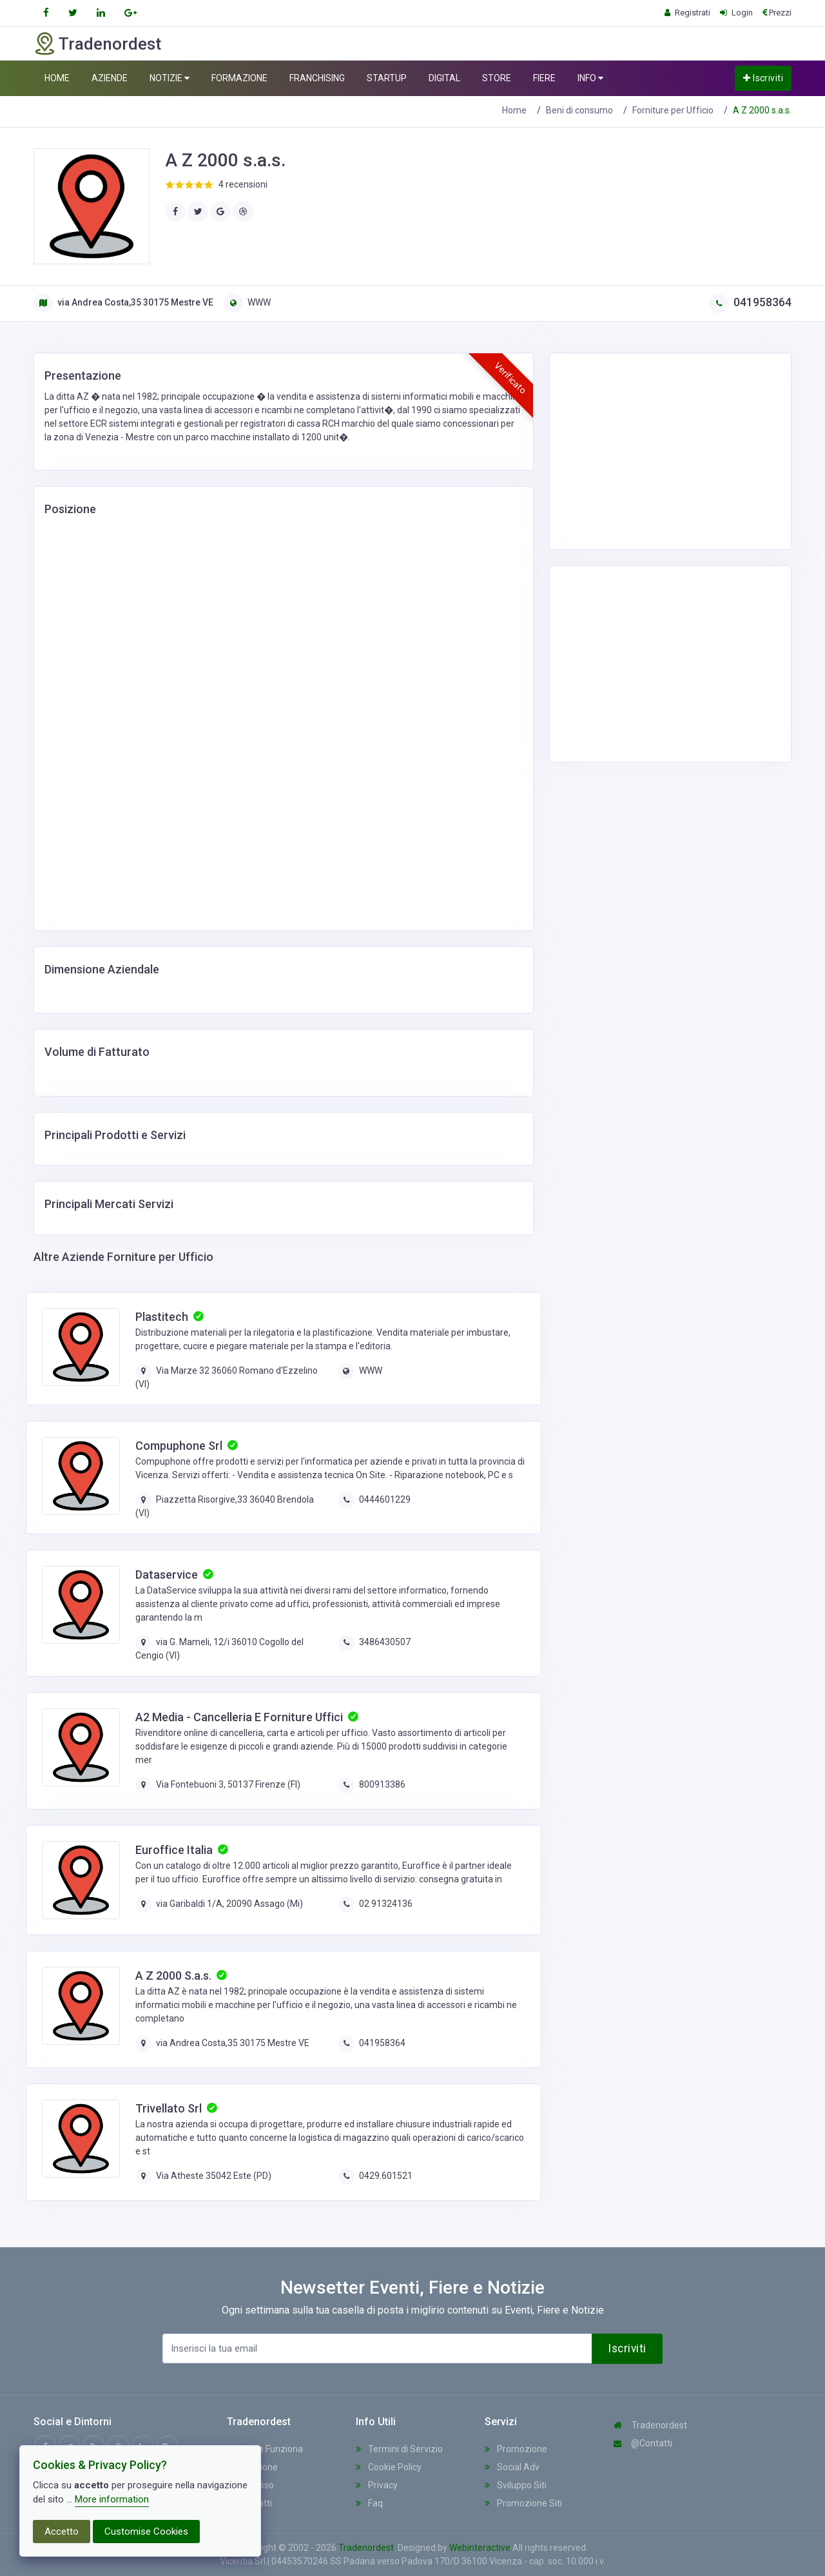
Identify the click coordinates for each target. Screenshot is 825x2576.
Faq (369, 2503)
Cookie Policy (389, 2467)
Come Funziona (265, 2449)
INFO (590, 78)
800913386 (382, 1784)
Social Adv (512, 2467)
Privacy (377, 2485)
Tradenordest (650, 2425)
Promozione (516, 2449)
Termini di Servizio (399, 2449)
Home (514, 110)
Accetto (61, 2531)
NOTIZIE (169, 78)
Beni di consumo (579, 110)
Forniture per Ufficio (672, 110)
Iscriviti (763, 78)
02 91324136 (385, 1903)
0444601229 (385, 1499)
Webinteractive (480, 2547)
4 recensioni (242, 184)
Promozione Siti (523, 2503)
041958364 (750, 302)
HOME (57, 78)
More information (112, 2499)
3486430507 (385, 1642)
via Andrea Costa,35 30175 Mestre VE (123, 302)
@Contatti (643, 2443)
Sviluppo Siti (516, 2485)
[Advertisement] (662, 449)
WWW (247, 302)
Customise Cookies (146, 2531)
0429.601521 (385, 2176)
